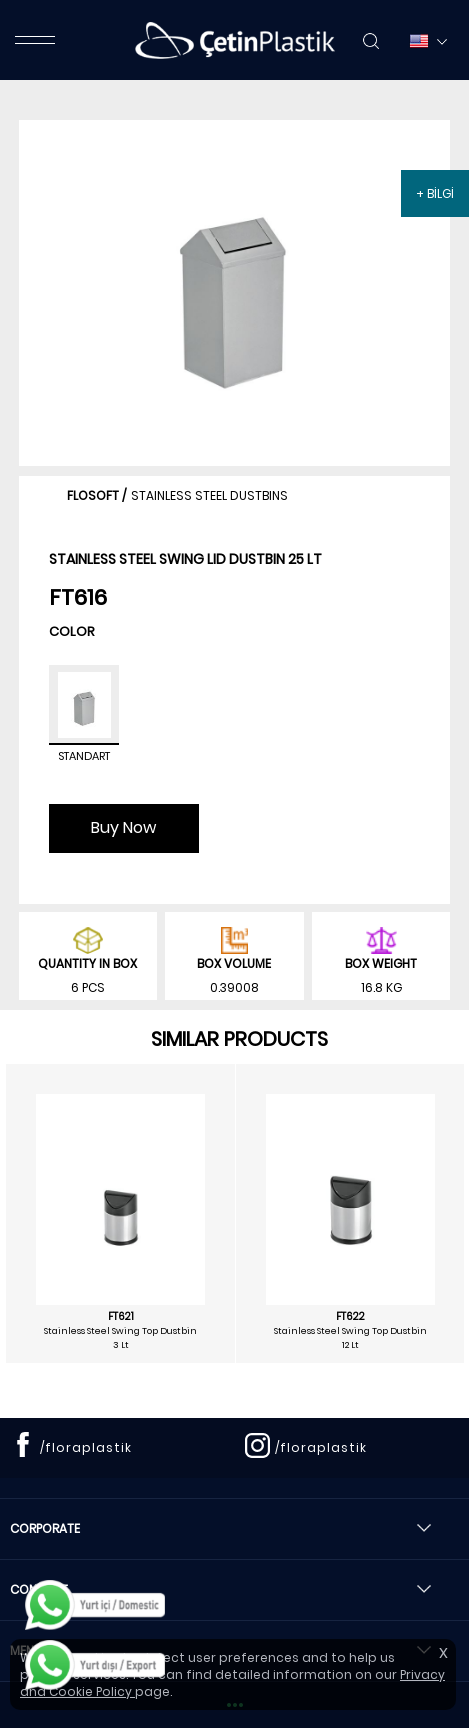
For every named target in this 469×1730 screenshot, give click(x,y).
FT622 (350, 1317)
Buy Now (123, 827)
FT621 (121, 1317)
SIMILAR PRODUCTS (239, 1039)
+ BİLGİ (435, 193)
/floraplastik (86, 1447)
